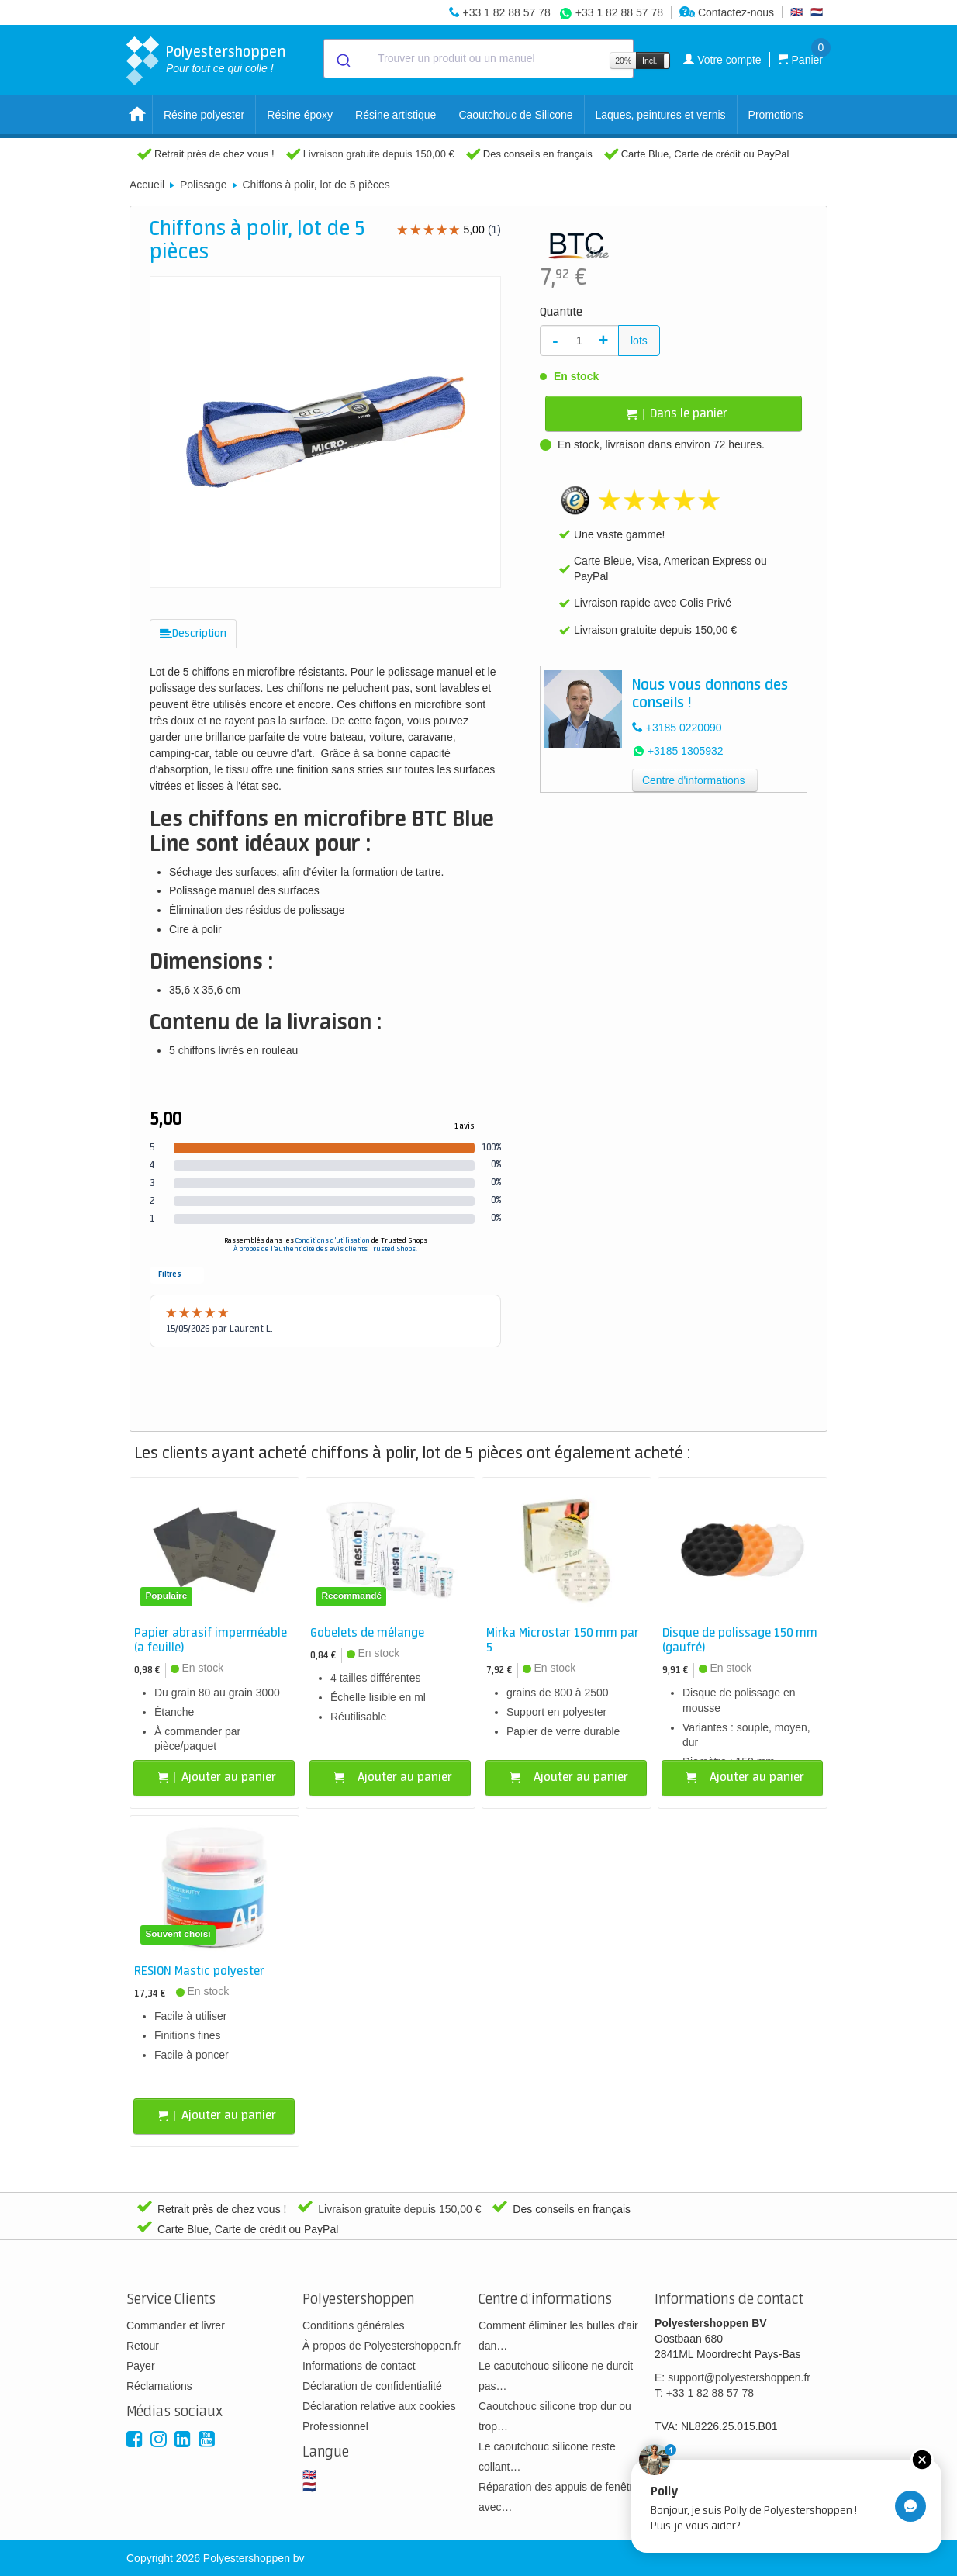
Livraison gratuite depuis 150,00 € (378, 154)
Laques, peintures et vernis (661, 115)
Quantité (561, 312)
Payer (140, 2366)
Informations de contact (359, 2366)
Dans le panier (677, 413)
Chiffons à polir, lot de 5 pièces (315, 184)
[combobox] (478, 58)
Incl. (649, 60)
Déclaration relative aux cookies (379, 2406)
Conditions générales (353, 2325)
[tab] (193, 633)
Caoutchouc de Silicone (515, 115)
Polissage (203, 184)
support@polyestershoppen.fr (739, 2377)
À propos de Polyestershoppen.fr (381, 2345)
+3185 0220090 (684, 727)
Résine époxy (300, 115)
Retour (142, 2345)
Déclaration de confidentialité (372, 2386)
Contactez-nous (726, 12)
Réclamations (159, 2386)
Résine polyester (204, 115)
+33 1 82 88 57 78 (506, 12)
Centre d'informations (693, 780)
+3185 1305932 (686, 751)
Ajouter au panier (217, 1777)
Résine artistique (395, 115)
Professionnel (335, 2426)
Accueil (147, 184)
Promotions (775, 115)
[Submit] (342, 59)
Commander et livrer (175, 2325)
